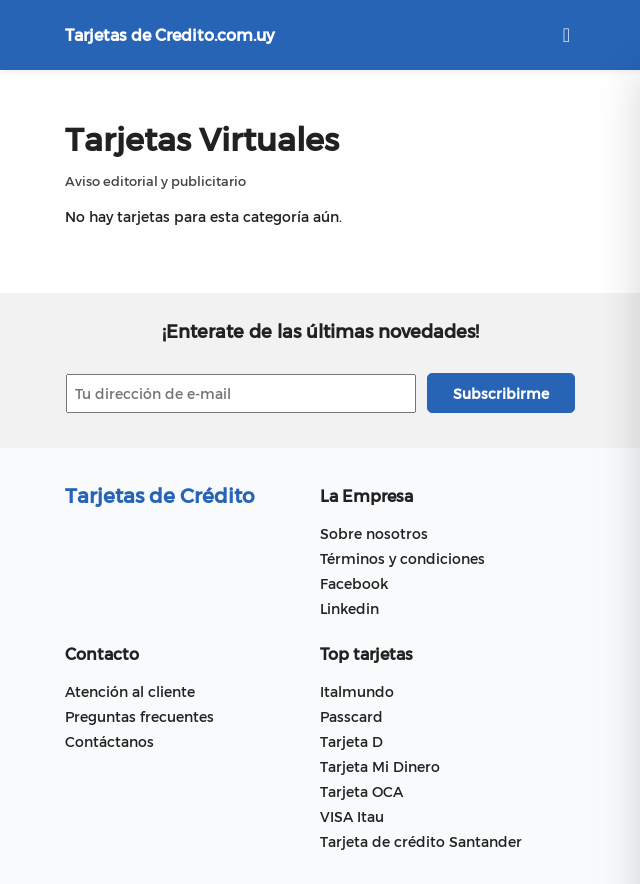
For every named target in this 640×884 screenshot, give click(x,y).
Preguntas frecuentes (139, 716)
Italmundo (357, 691)
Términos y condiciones (402, 558)
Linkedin (349, 608)
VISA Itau (352, 816)
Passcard (351, 716)
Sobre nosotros (374, 533)
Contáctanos (109, 741)
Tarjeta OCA (361, 791)
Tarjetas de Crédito (160, 495)
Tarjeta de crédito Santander (421, 841)
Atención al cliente (130, 691)
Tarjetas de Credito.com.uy (170, 34)
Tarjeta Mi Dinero (380, 766)
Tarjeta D (351, 741)
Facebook (354, 583)
